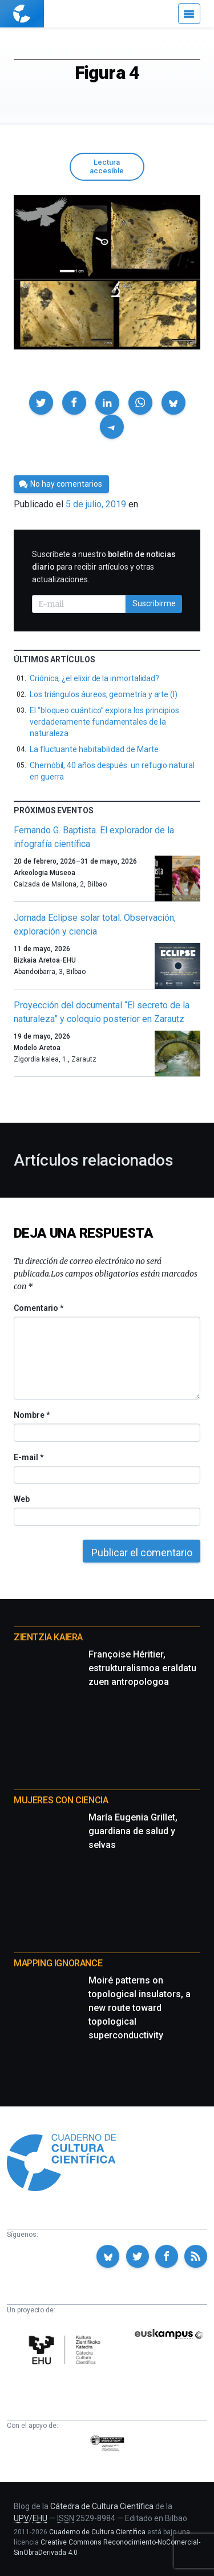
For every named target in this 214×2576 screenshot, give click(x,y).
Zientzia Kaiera (48, 1637)
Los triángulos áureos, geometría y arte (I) (103, 694)
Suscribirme (154, 603)
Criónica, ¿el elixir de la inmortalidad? (94, 678)
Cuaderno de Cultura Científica (97, 2532)
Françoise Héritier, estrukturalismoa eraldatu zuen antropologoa (142, 1668)
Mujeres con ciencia (61, 1800)
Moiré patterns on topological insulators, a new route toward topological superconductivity (139, 2008)
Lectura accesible (107, 166)
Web (22, 1499)
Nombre (31, 1415)
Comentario (38, 1308)
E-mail (28, 1457)
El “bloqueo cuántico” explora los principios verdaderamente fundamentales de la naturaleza (104, 722)
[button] (41, 403)
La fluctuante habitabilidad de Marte (94, 749)
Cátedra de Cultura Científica (102, 2506)
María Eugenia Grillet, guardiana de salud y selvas (132, 1831)
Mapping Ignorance (58, 1963)
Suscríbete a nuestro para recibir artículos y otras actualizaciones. (104, 567)
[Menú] (189, 13)
